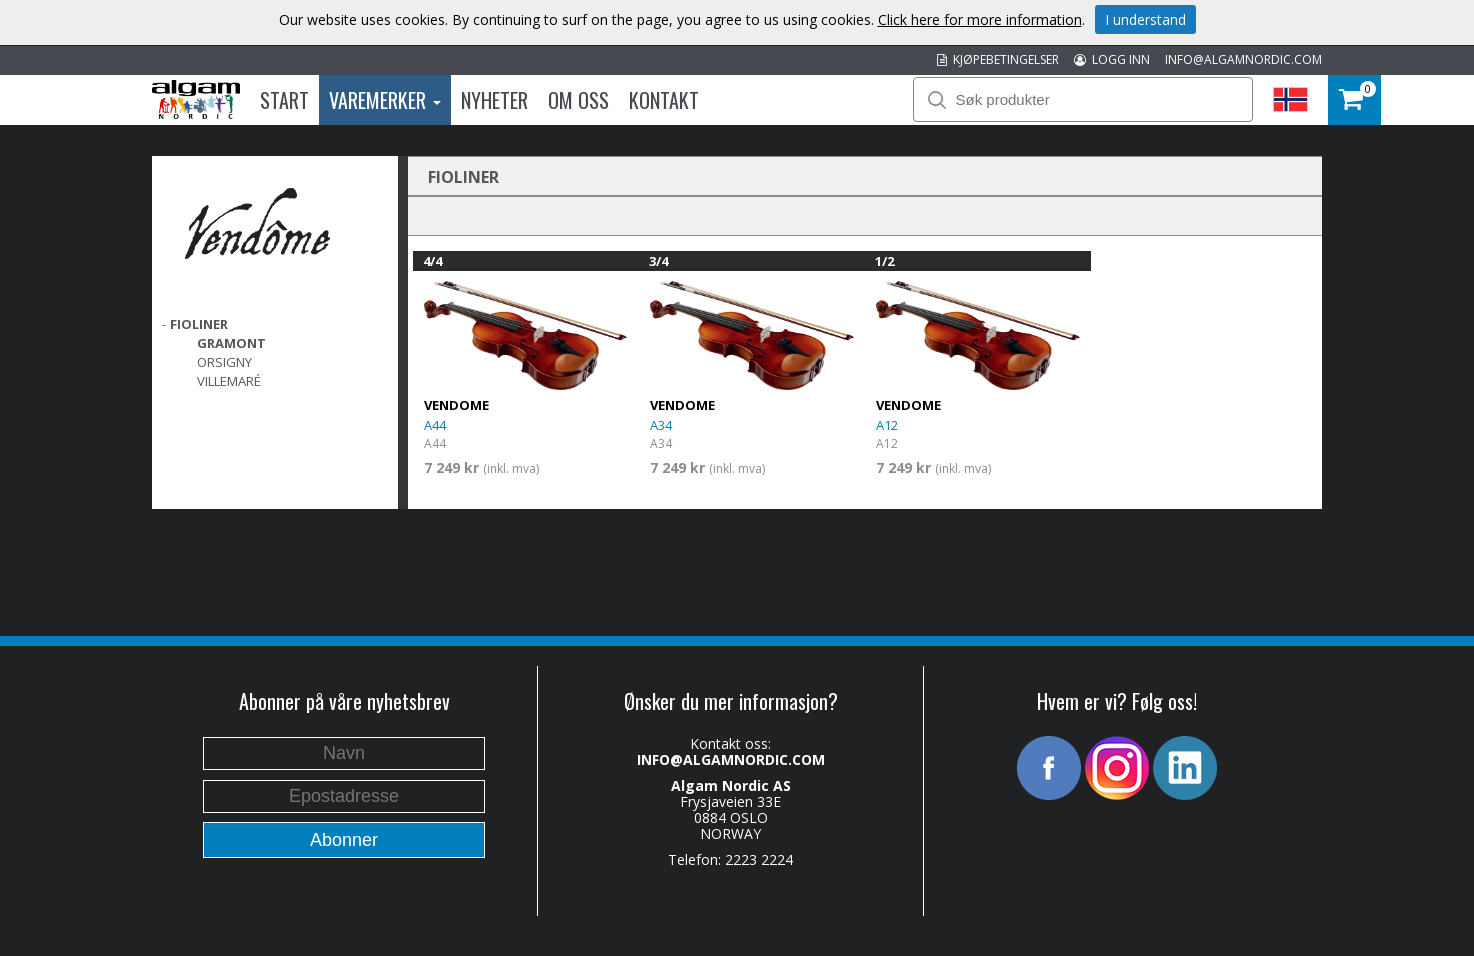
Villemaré (229, 381)
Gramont (231, 343)
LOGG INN (1112, 59)
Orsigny (224, 362)
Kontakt (664, 100)
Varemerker (385, 100)
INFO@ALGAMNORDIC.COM (1243, 59)
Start (284, 100)
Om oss (578, 100)
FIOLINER (199, 324)
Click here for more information (980, 19)
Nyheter (494, 100)
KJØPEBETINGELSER (998, 59)
